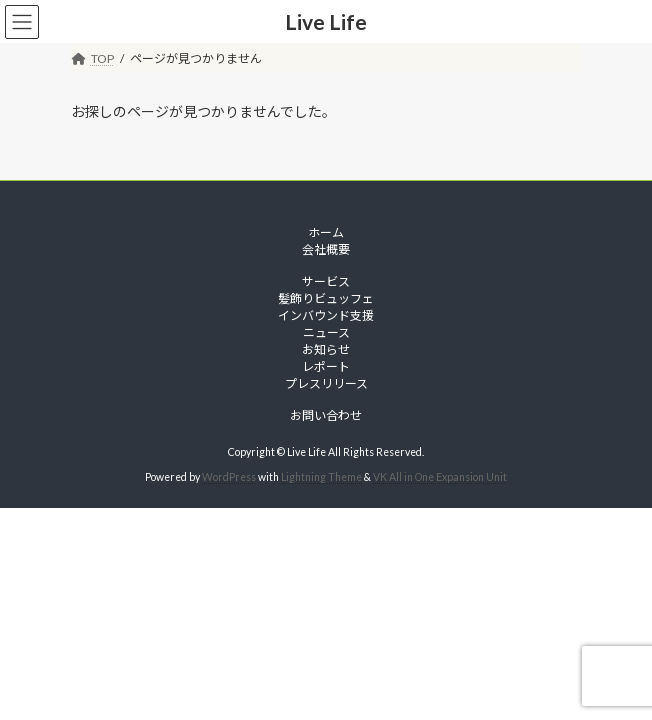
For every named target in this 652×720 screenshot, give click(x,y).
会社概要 (326, 249)
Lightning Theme (321, 477)
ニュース (326, 332)
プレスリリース (326, 383)
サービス (326, 281)
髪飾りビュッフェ (326, 298)
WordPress (229, 477)
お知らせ (326, 349)
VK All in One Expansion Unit (440, 477)
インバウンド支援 (326, 315)
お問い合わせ (326, 415)
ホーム (326, 232)
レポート (326, 366)
